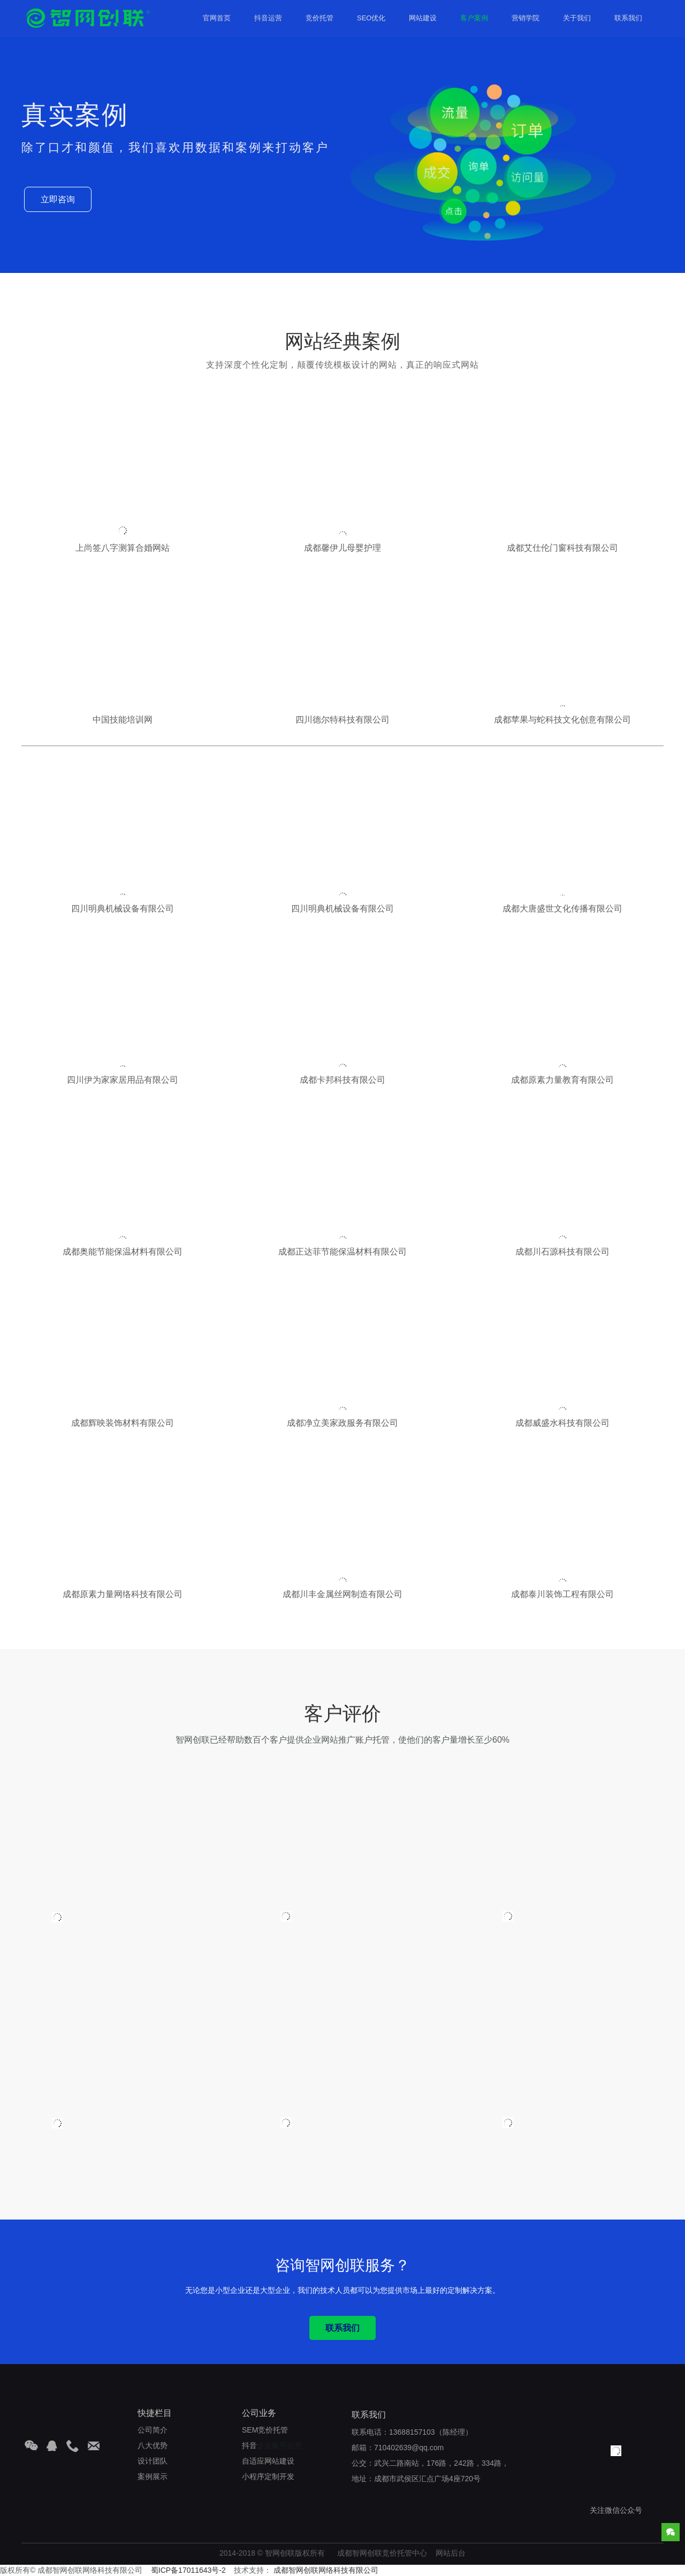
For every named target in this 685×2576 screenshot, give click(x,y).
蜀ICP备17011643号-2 (188, 2570)
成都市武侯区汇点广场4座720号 (427, 2478)
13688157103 (412, 2432)
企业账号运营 (272, 2445)
